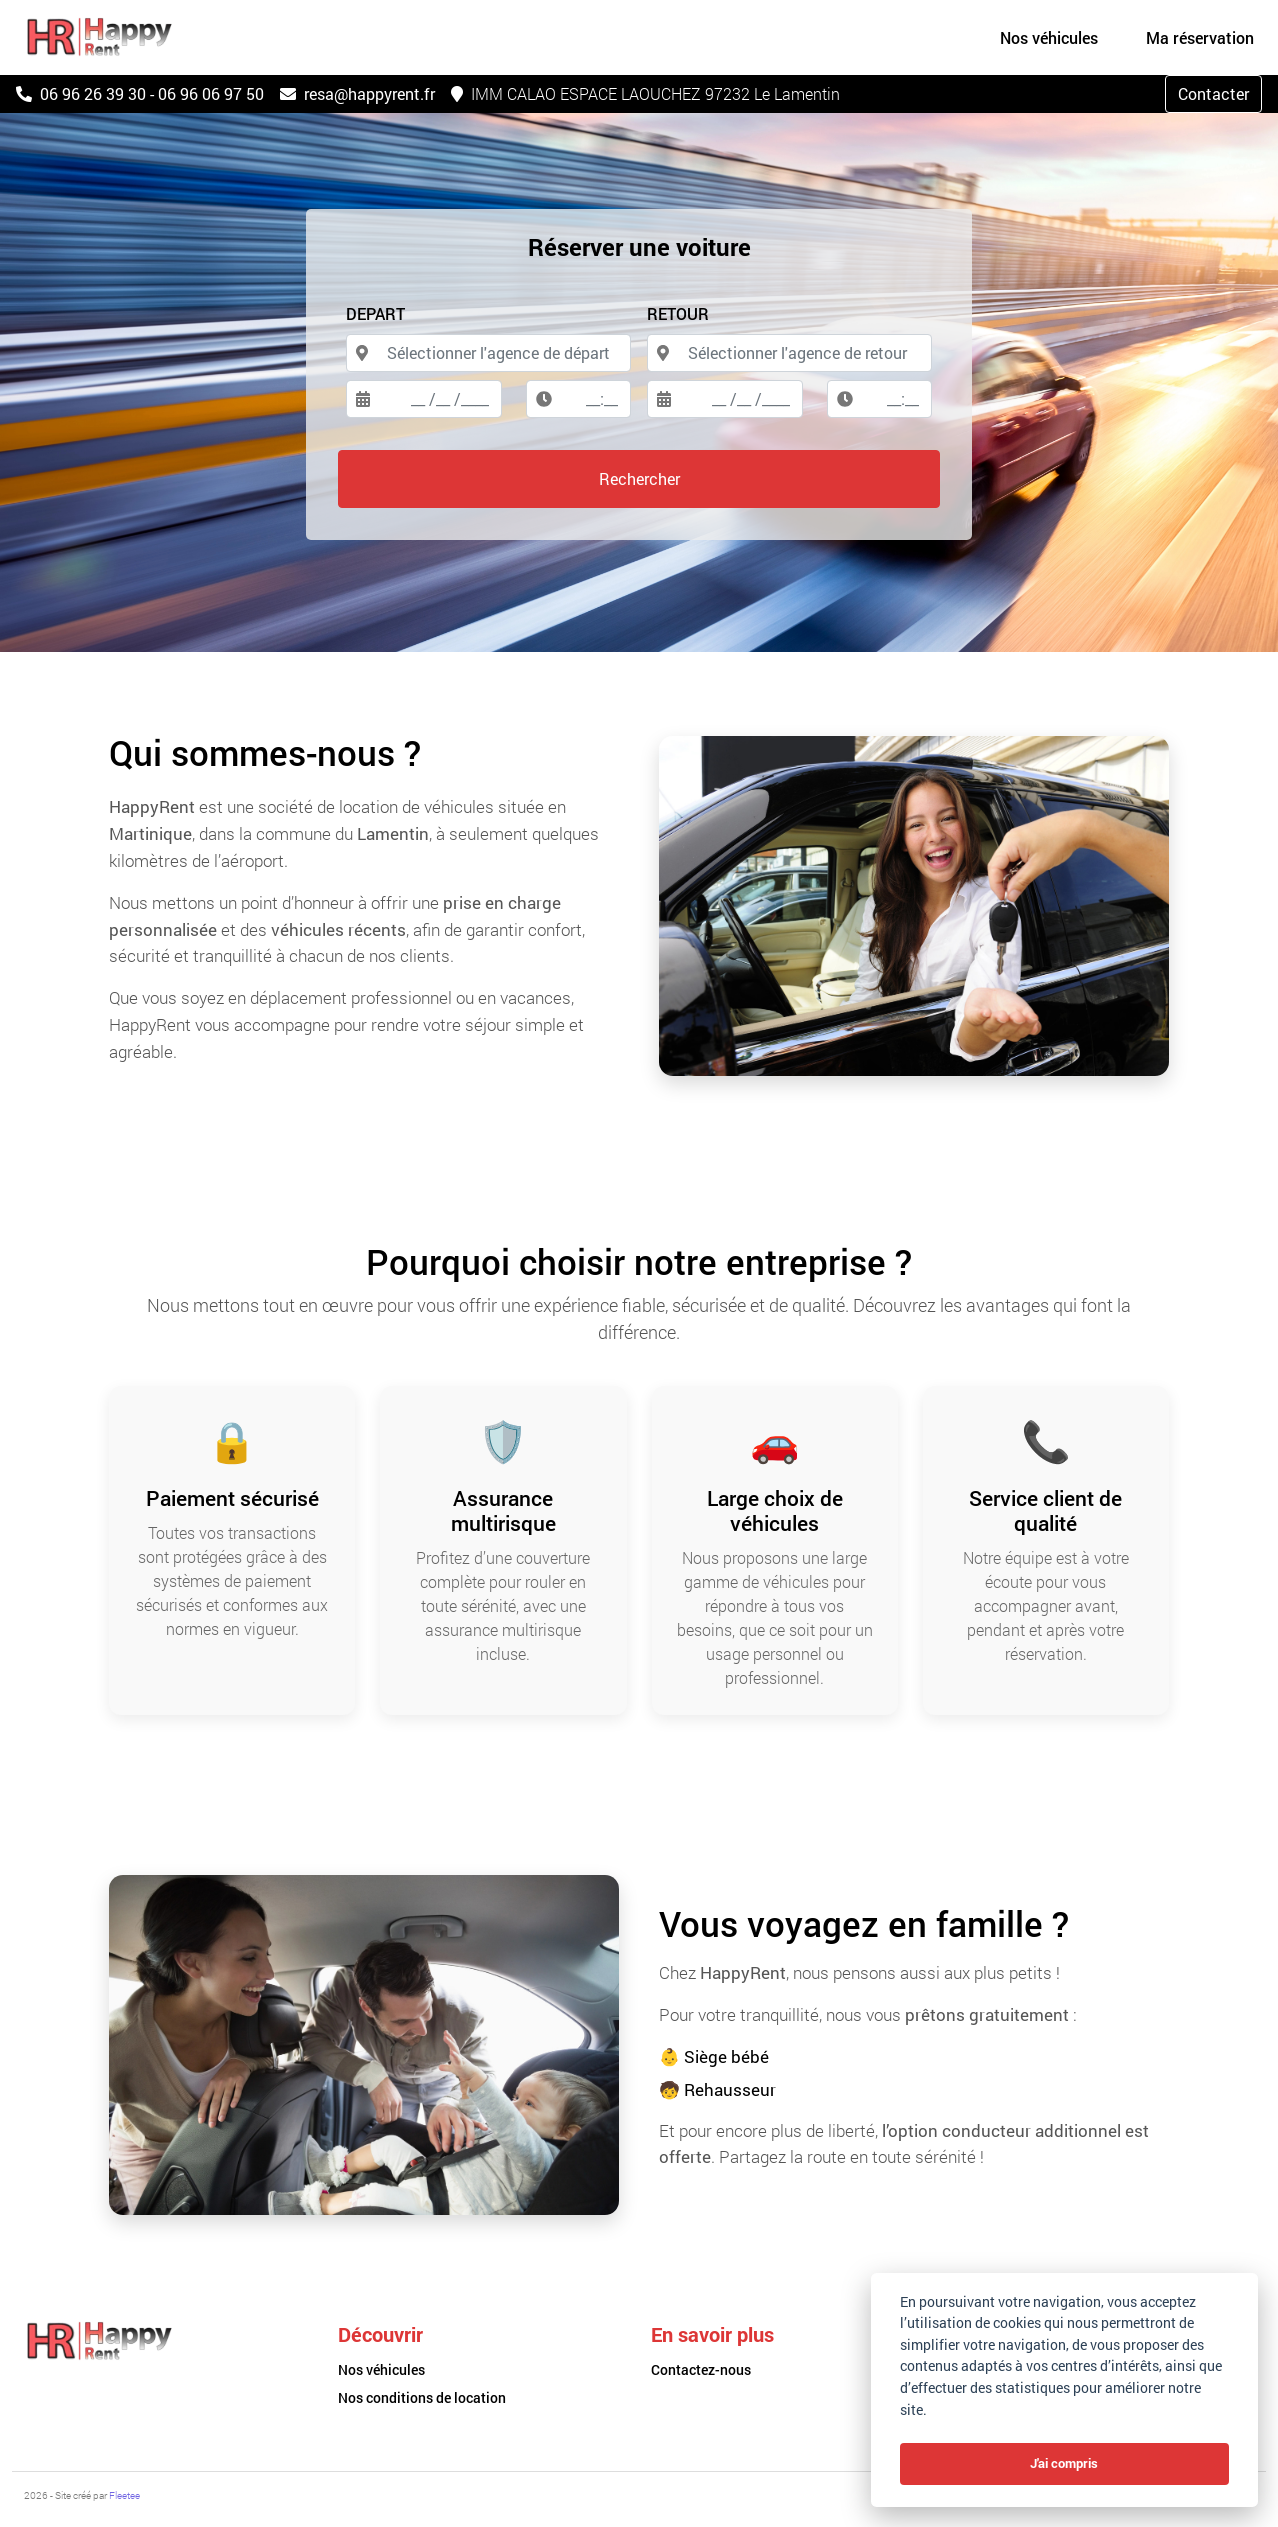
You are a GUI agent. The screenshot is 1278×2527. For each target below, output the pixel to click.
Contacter (1213, 93)
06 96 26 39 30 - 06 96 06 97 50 (140, 93)
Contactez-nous (701, 2369)
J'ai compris (1064, 2463)
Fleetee (124, 2495)
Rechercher (639, 478)
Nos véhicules (381, 2369)
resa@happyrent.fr (357, 93)
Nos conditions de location (422, 2397)
